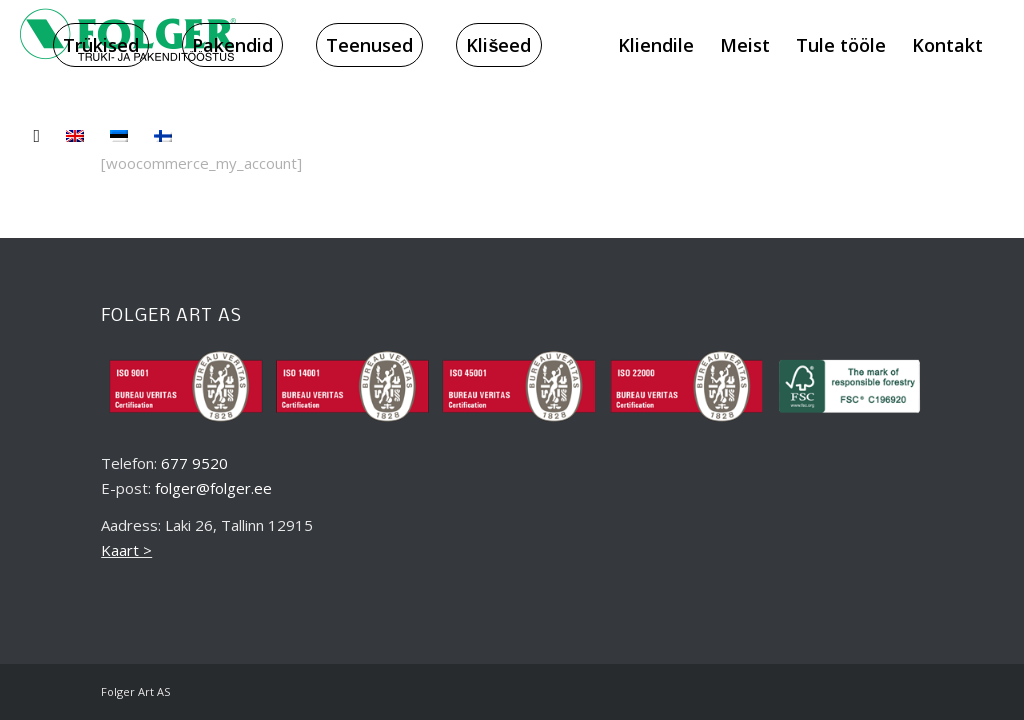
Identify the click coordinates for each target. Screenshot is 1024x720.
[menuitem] (101, 45)
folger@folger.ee (213, 488)
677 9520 (194, 463)
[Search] (36, 135)
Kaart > (126, 550)
